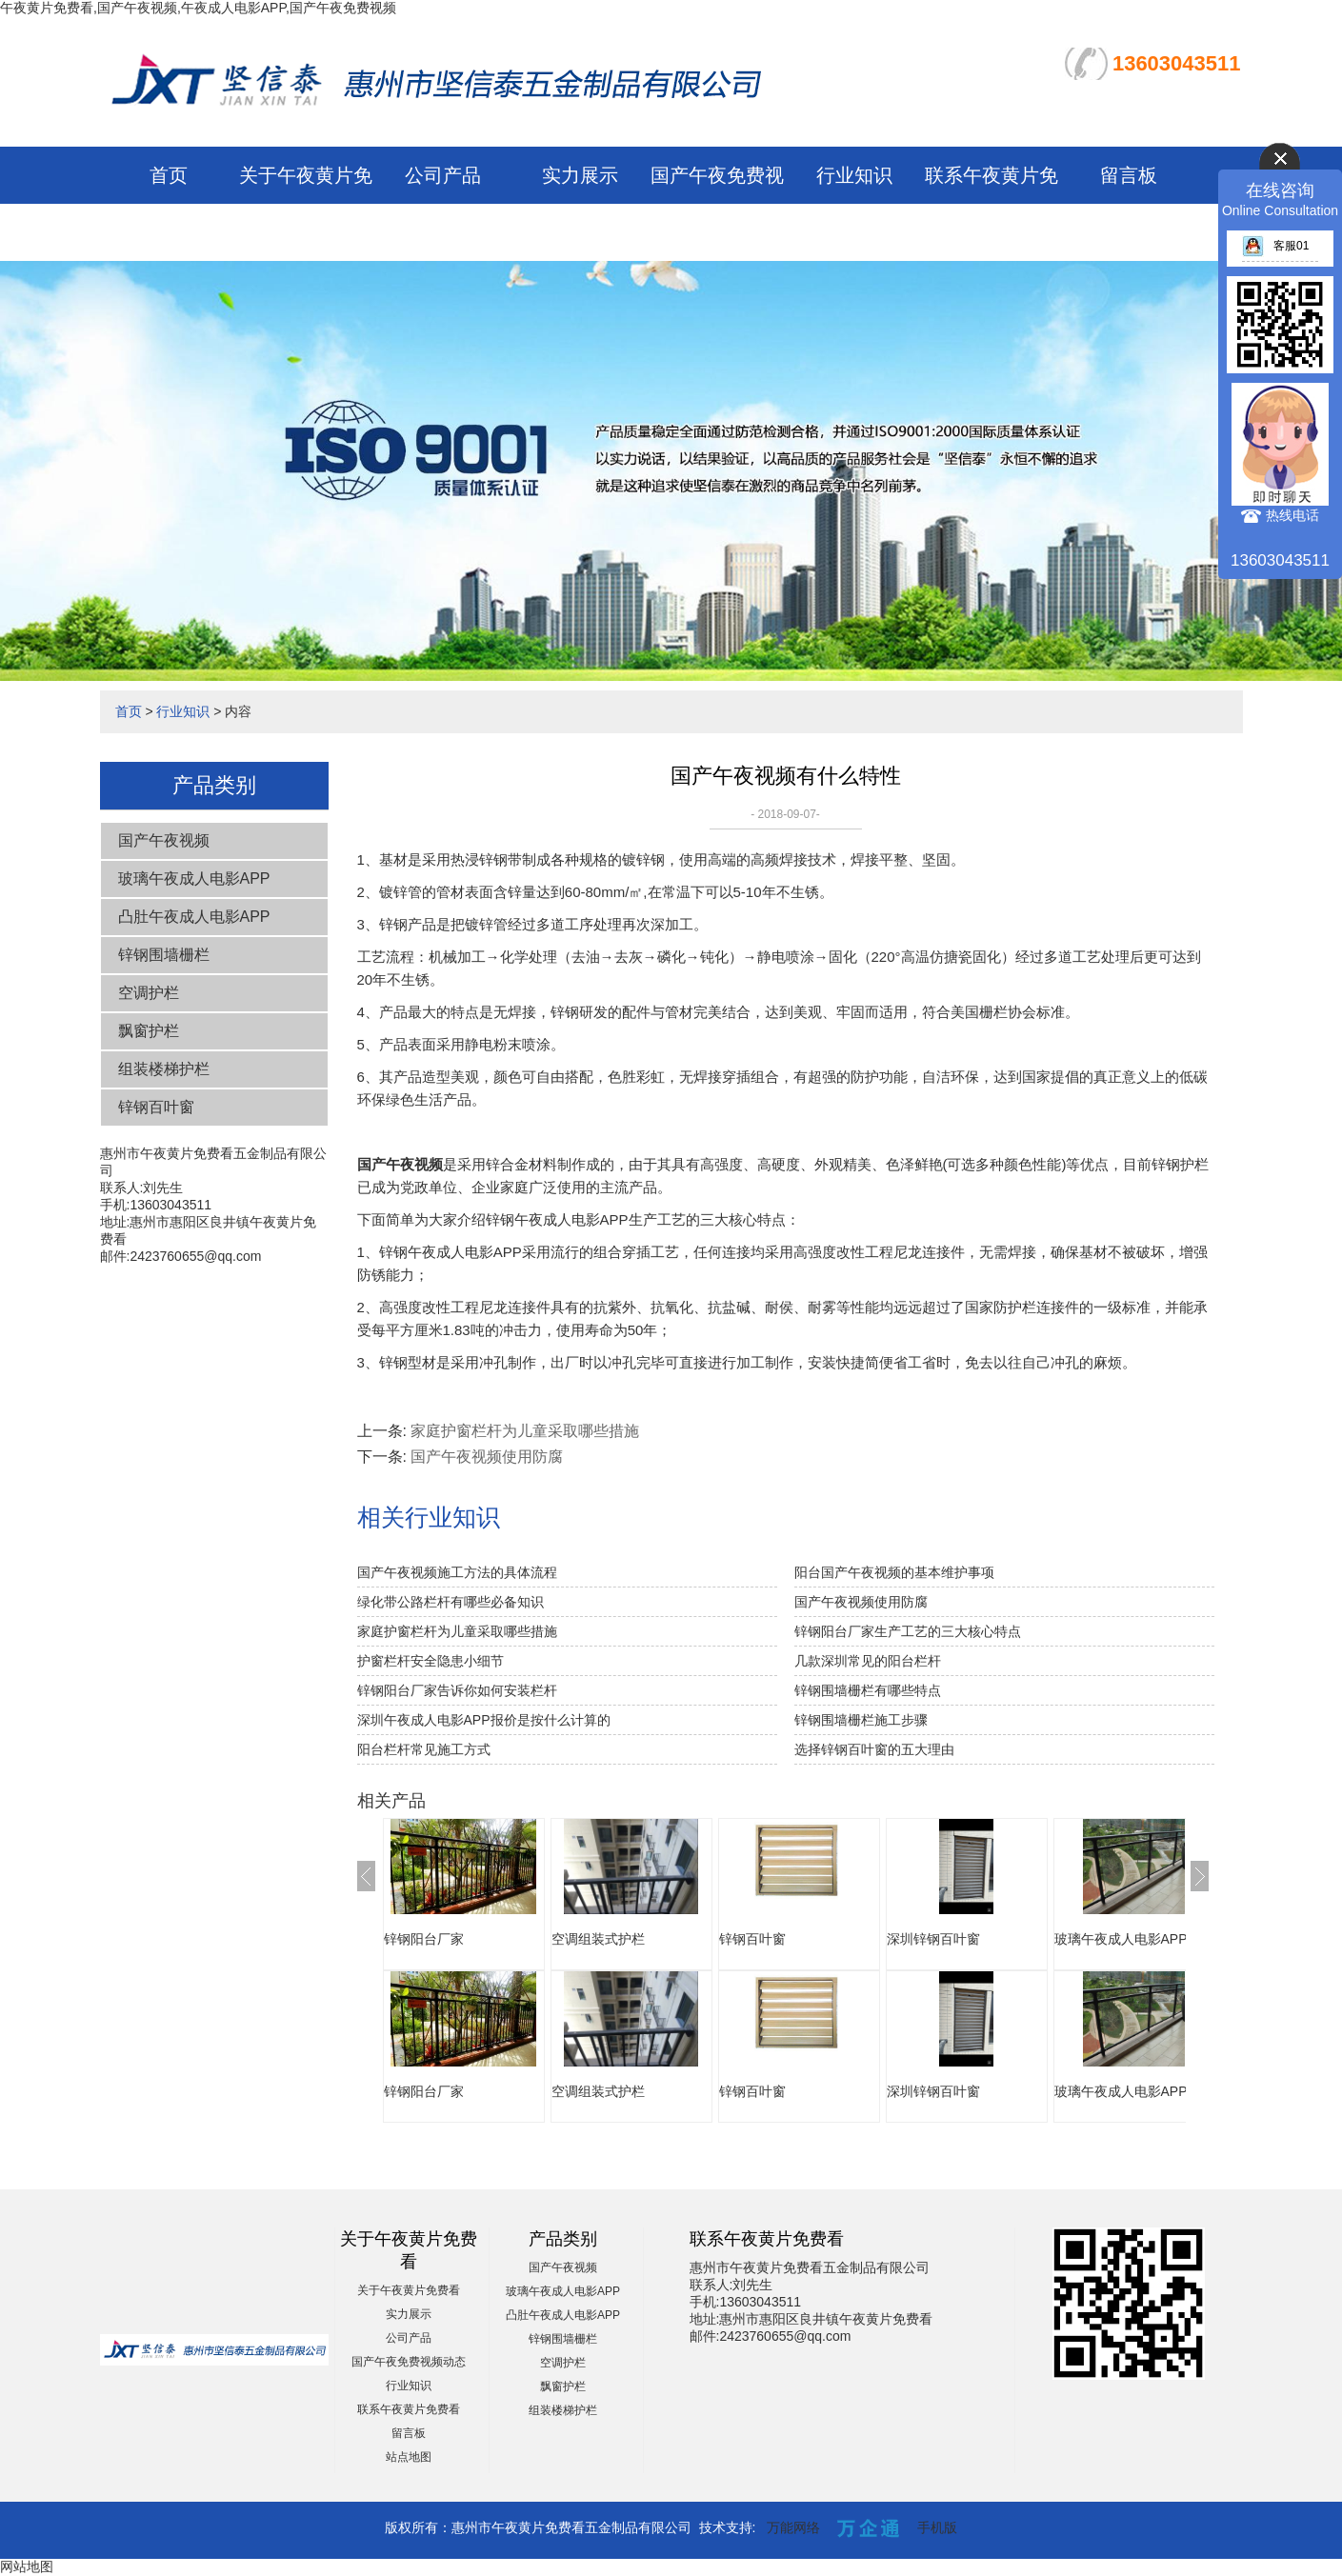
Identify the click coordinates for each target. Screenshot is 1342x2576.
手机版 (937, 2527)
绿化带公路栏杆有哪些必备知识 (450, 1601)
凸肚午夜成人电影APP (194, 917)
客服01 (1275, 245)
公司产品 (443, 175)
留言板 (1128, 175)
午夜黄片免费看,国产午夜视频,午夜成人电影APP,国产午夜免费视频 (198, 7)
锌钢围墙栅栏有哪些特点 (867, 1690)
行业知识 (854, 175)
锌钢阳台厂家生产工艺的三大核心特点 (907, 1631)
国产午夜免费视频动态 (408, 2361)
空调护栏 (148, 993)
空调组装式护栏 (598, 1939)
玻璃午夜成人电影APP (194, 878)
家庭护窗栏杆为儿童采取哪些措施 (525, 1431)
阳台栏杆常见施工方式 (424, 1749)
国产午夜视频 (164, 840)
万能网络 (793, 2527)
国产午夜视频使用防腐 (487, 1456)
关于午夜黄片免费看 (408, 2290)
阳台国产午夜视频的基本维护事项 (894, 1572)
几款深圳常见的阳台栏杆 (867, 1660)
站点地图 (408, 2457)
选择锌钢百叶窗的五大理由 (874, 1749)
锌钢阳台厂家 (424, 1939)
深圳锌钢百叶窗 (933, 1939)
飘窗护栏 (148, 1031)
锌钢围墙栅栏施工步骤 (861, 1719)
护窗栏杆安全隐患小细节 (430, 1660)
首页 (169, 175)
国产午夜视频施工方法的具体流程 (457, 1572)
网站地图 (26, 2566)
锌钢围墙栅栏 (164, 955)
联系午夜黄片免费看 (408, 2409)
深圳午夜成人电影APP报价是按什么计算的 (484, 1719)
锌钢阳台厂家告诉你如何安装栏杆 (457, 1690)
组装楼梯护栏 (164, 1069)
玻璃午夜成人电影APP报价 (1134, 1939)
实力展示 (580, 175)
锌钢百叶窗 (156, 1107)
